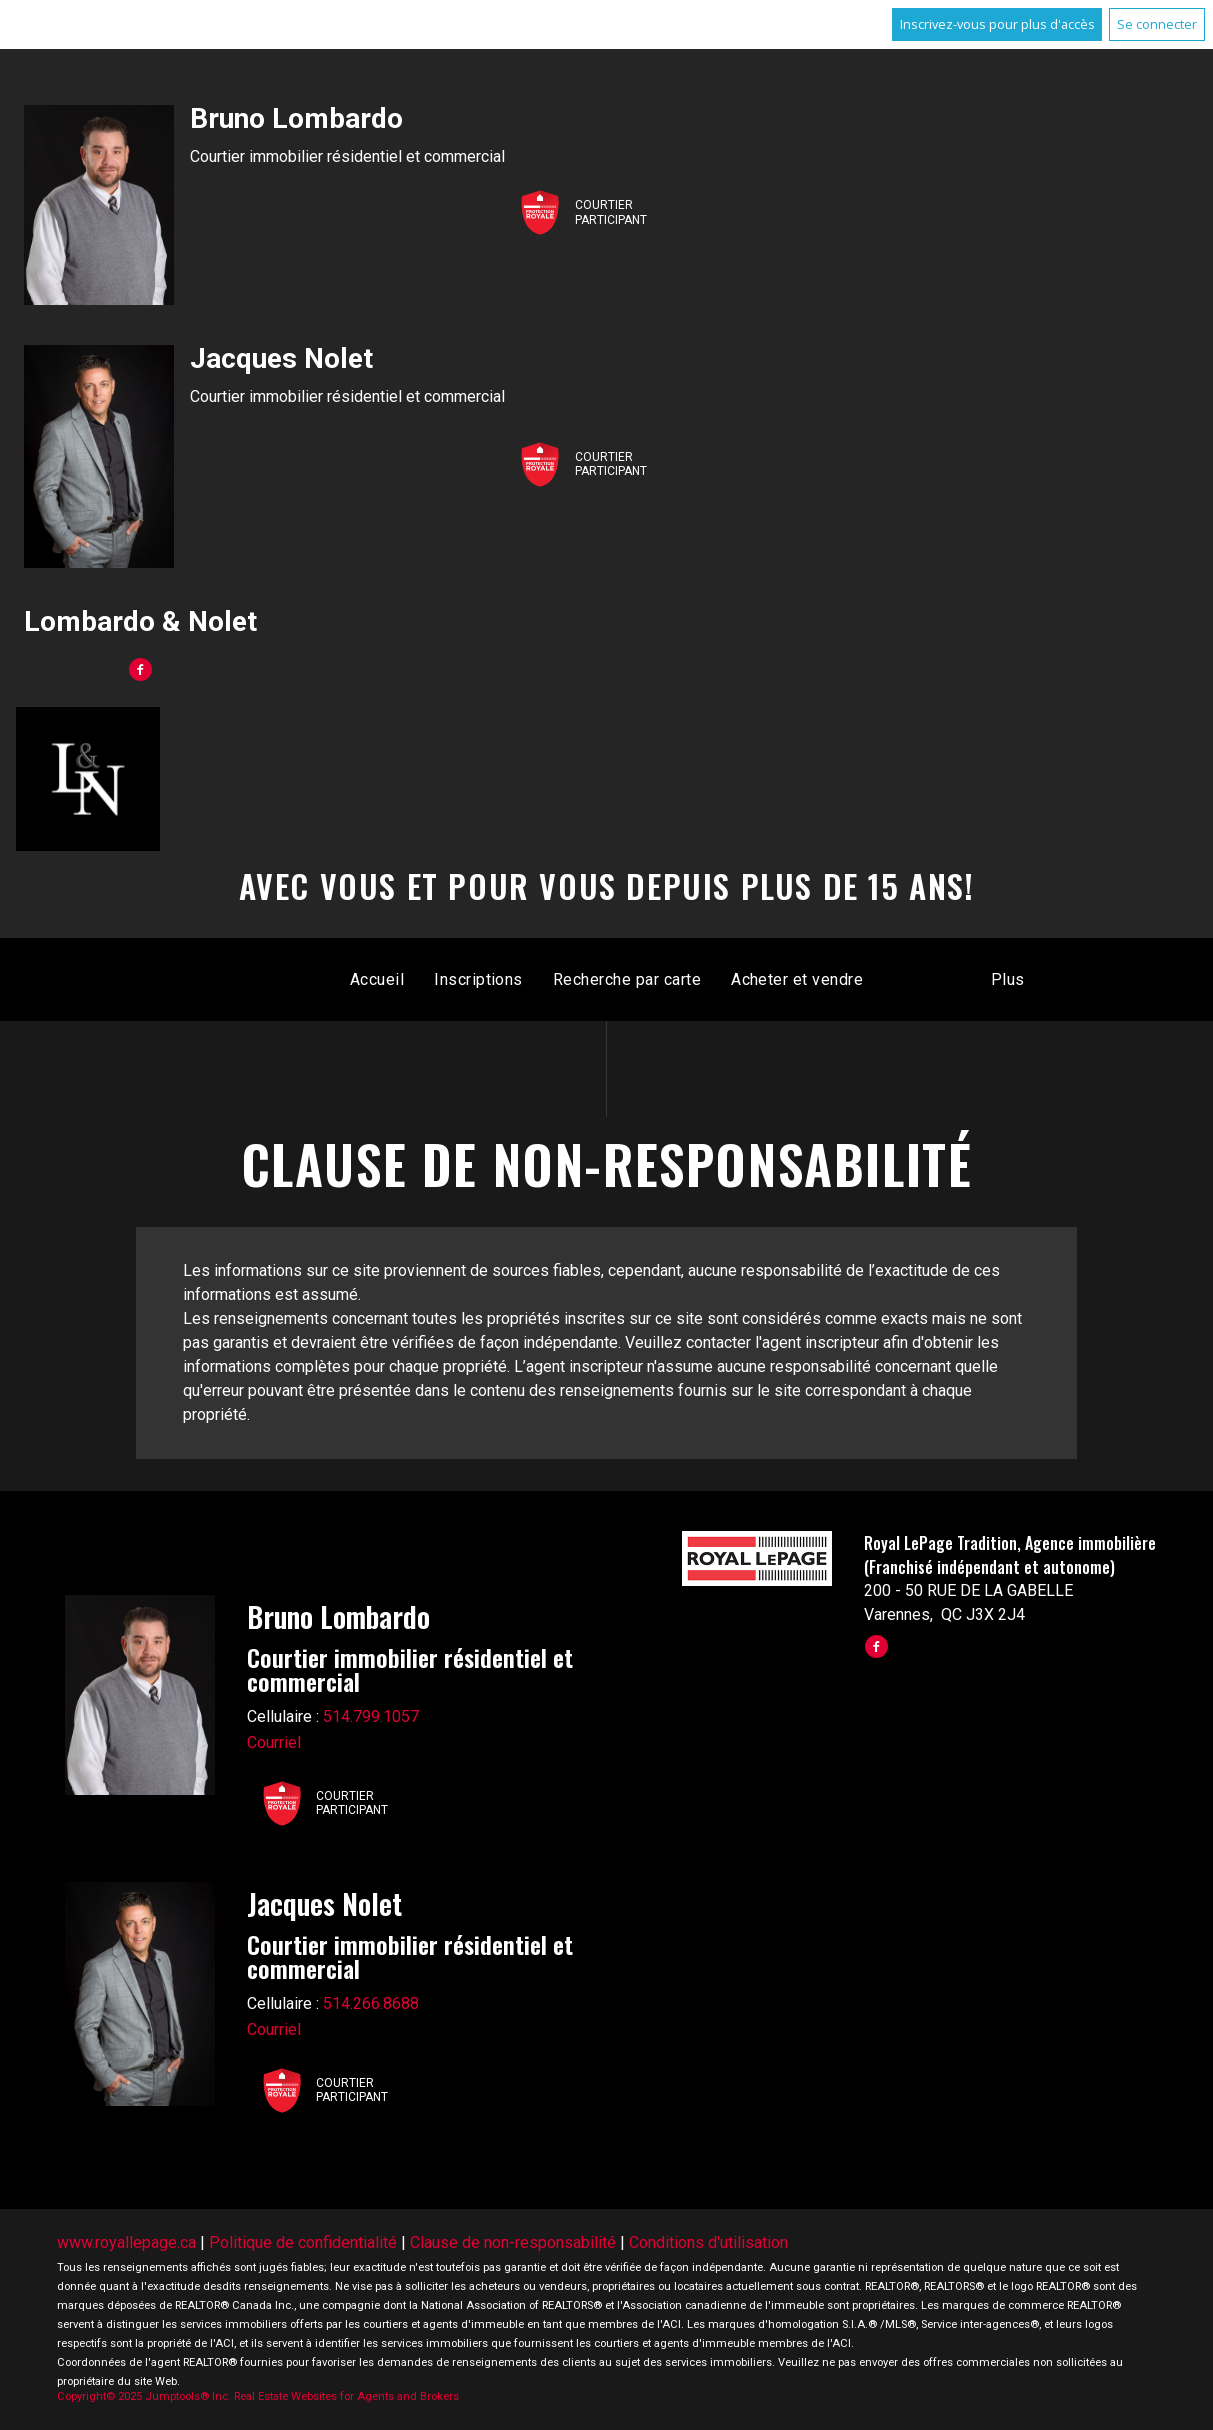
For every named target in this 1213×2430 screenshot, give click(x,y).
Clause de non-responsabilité (513, 2242)
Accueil (377, 979)
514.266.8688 (371, 2003)
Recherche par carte (627, 979)
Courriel (274, 1742)
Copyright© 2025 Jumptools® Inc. (144, 2396)
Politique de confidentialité (303, 2242)
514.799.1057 (371, 1716)
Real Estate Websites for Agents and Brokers (346, 2396)
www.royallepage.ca (126, 2242)
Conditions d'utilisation (708, 2242)
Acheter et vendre (797, 979)
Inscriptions (478, 979)
